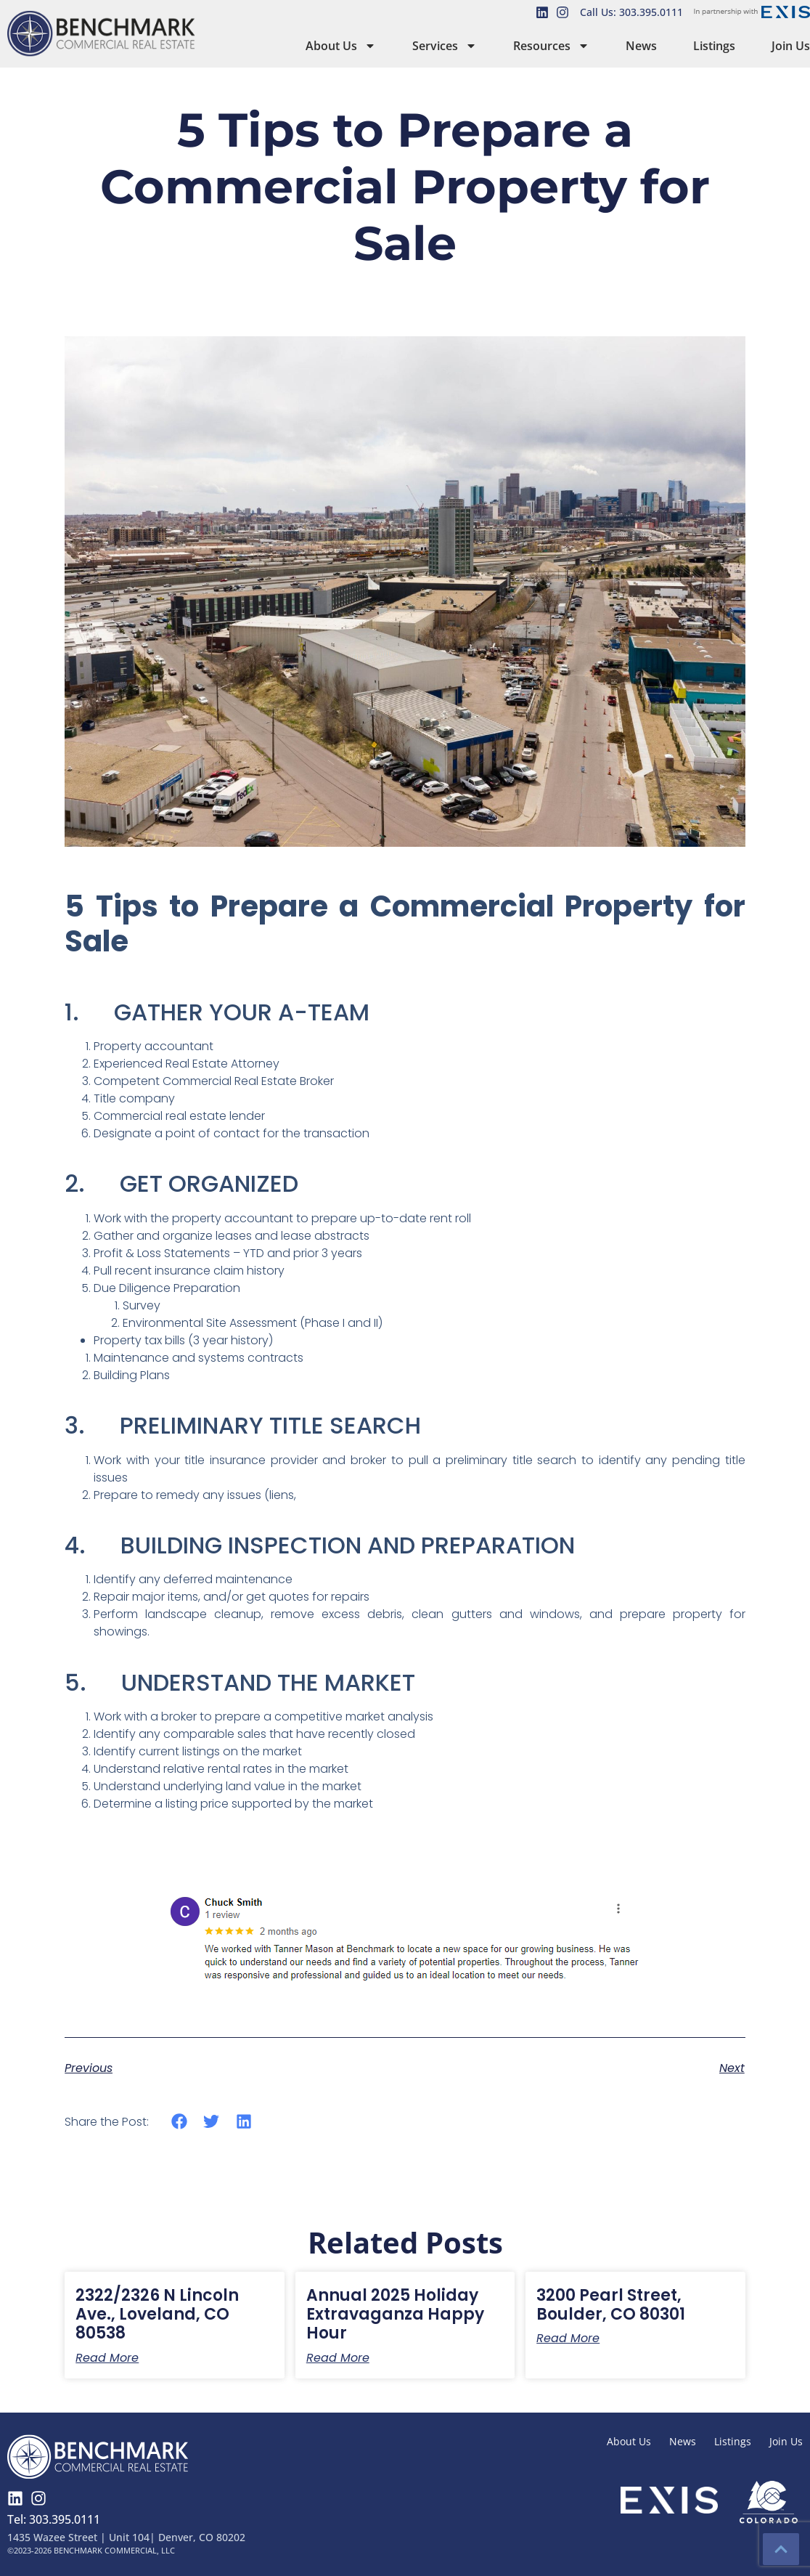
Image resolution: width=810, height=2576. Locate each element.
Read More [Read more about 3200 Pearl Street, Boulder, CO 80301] (568, 2338)
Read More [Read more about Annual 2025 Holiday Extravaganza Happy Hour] (337, 2358)
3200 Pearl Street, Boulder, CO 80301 (610, 2304)
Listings (714, 46)
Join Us (791, 46)
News (641, 46)
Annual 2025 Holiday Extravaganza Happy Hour (395, 2314)
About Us (341, 46)
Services (444, 46)
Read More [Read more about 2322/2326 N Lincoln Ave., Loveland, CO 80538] (107, 2358)
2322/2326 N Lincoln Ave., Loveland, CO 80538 (157, 2314)
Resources (551, 46)
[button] (179, 2121)
